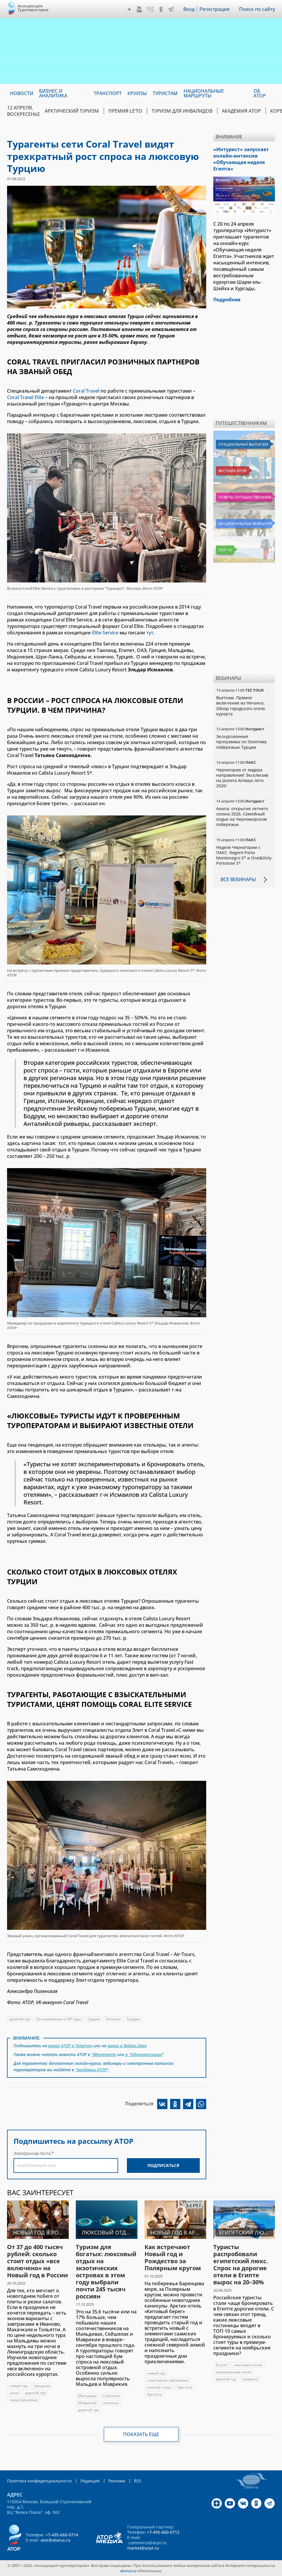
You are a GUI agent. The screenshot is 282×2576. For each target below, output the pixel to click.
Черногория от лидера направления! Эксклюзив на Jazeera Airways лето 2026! (242, 778)
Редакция (90, 2481)
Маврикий (87, 2402)
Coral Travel (86, 391)
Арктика (185, 2387)
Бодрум (133, 2018)
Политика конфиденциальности (39, 2481)
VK (150, 9)
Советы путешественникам (245, 497)
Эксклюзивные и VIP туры (58, 2018)
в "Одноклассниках (143, 2054)
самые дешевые (23, 2399)
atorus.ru (128, 2570)
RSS (137, 2481)
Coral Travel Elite (25, 397)
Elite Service (105, 632)
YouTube (139, 9)
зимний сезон (159, 2387)
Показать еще (141, 2434)
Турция (93, 2018)
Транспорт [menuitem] (108, 93)
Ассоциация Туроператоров (33, 7)
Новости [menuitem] (21, 93)
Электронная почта (32, 2153)
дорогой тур (19, 2018)
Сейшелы (111, 2395)
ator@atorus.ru (55, 2540)
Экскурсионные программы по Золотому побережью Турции (241, 742)
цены (14, 2392)
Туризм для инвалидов (182, 111)
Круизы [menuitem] (137, 93)
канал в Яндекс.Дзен (127, 2045)
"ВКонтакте (103, 2054)
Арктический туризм (72, 111)
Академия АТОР (241, 111)
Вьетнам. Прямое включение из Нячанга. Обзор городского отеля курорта (240, 706)
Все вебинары (238, 879)
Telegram (171, 9)
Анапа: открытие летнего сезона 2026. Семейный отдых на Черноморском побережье (242, 816)
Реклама (116, 2481)
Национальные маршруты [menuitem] (204, 93)
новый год (18, 2385)
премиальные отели (233, 2371)
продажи (250, 2378)
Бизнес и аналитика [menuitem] (53, 93)
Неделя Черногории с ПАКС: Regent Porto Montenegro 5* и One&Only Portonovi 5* (243, 855)
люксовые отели (248, 2364)
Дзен (129, 9)
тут (149, 632)
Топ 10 (225, 550)
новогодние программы (168, 2380)
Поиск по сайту (257, 9)
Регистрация (214, 9)
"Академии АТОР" (91, 2069)
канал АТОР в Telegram (70, 2045)
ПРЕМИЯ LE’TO (125, 111)
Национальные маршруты (245, 523)
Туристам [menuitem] (165, 93)
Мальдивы (87, 2395)
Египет (222, 2364)
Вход (189, 9)
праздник (42, 2385)
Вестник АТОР (232, 470)
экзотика (111, 2402)
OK (161, 9)
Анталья (113, 2018)
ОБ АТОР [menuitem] (260, 93)
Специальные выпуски (243, 444)
